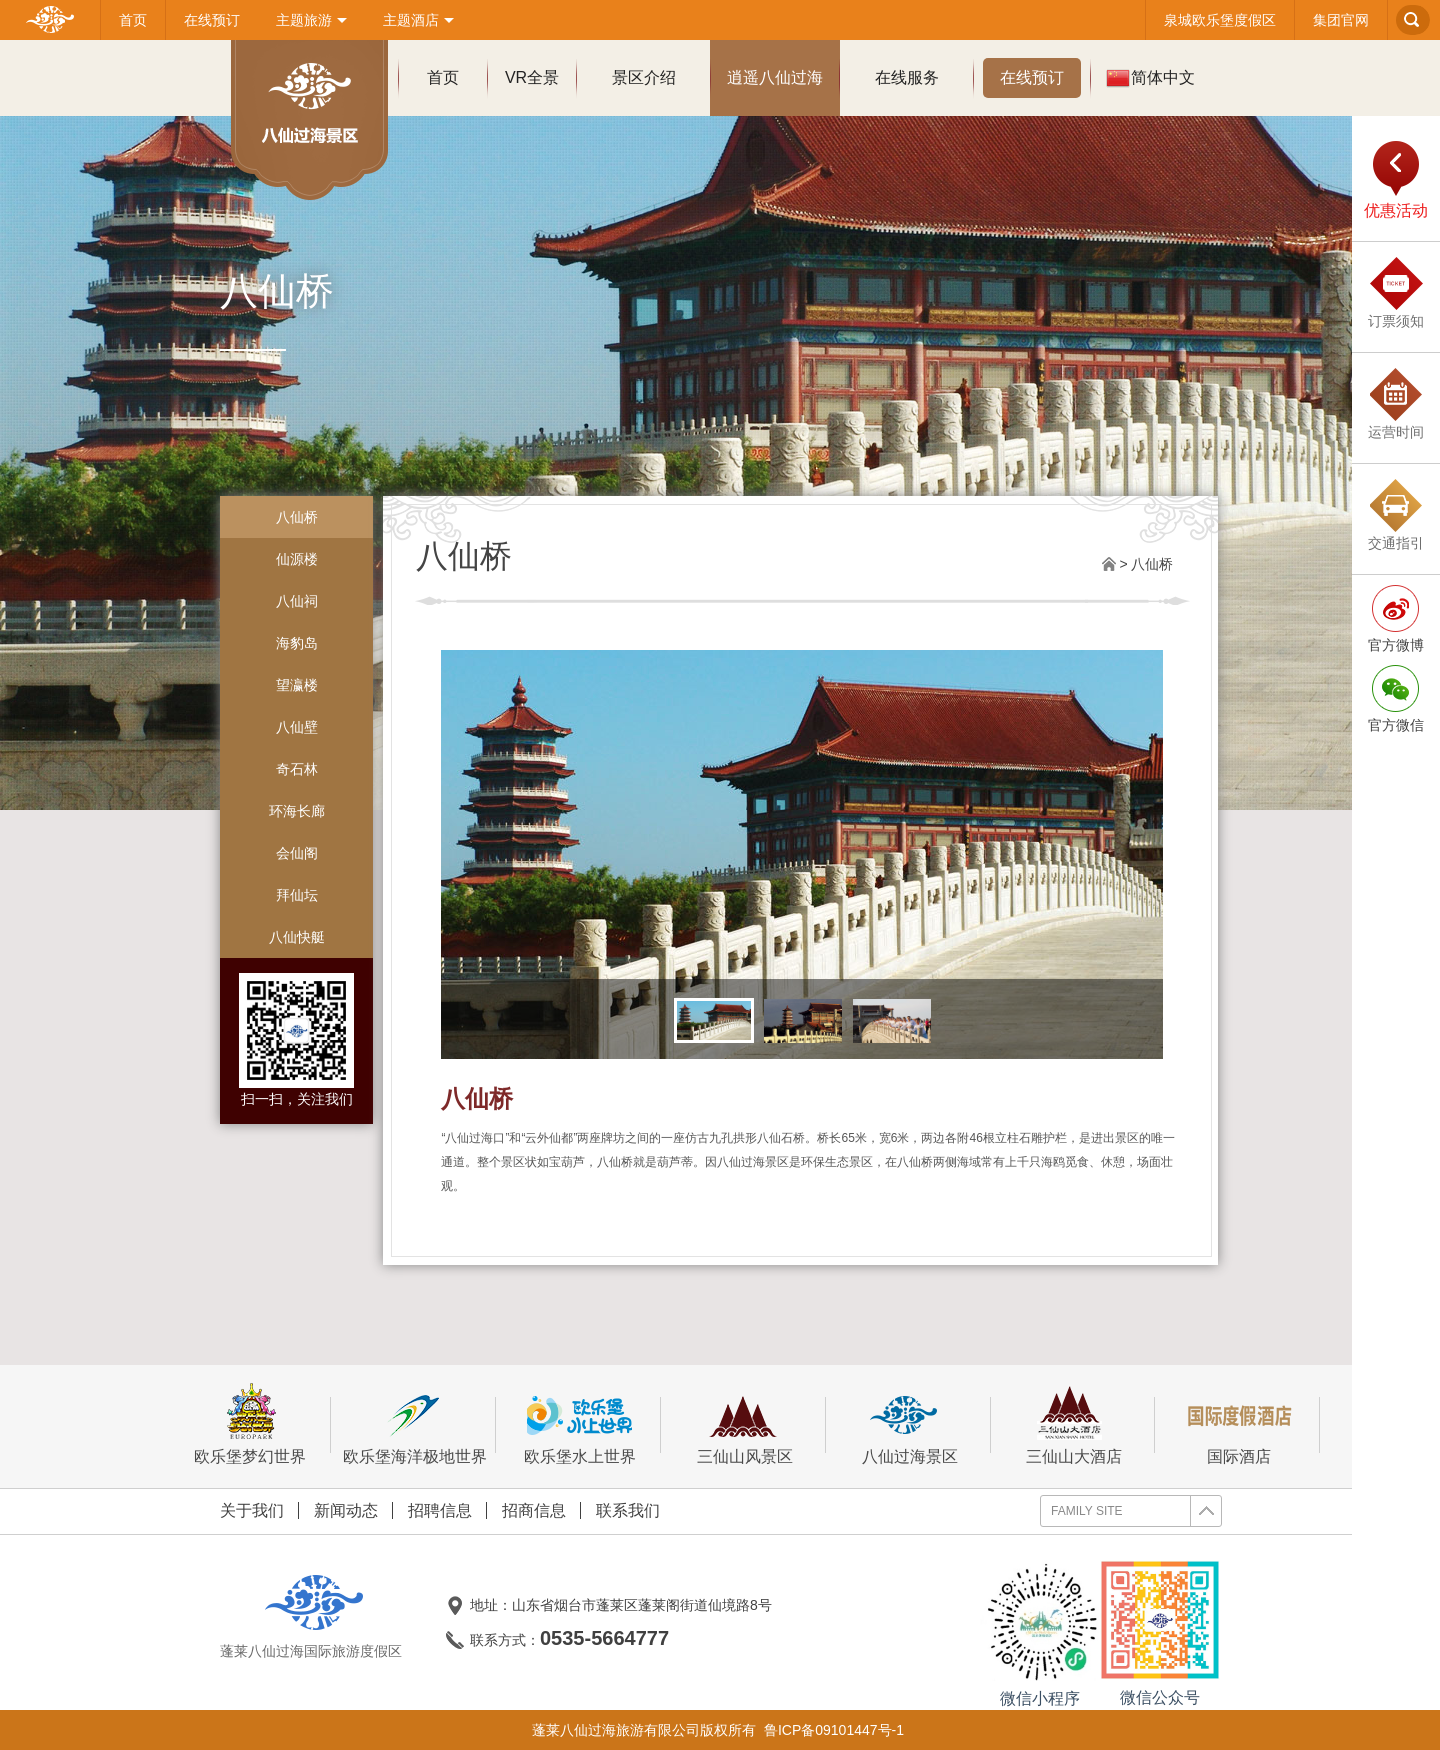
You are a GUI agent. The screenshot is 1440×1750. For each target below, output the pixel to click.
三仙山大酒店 (1074, 1425)
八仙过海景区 (909, 1425)
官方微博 (1396, 645)
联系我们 (628, 1510)
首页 (133, 20)
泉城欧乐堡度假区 (1220, 20)
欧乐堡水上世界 (580, 1425)
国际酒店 (1239, 1425)
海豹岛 (297, 643)
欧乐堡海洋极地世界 (415, 1425)
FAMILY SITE (1136, 1511)
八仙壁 (297, 727)
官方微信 (1396, 725)
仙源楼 (297, 559)
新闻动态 (346, 1510)
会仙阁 (297, 853)
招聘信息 (440, 1510)
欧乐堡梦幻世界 (250, 1425)
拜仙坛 (297, 895)
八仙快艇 (297, 937)
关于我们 (252, 1510)
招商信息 (534, 1510)
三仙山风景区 (744, 1425)
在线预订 (212, 20)
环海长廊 (297, 811)
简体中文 (1150, 78)
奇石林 (297, 769)
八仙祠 (297, 601)
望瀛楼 (297, 685)
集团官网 (1341, 20)
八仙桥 (297, 517)
